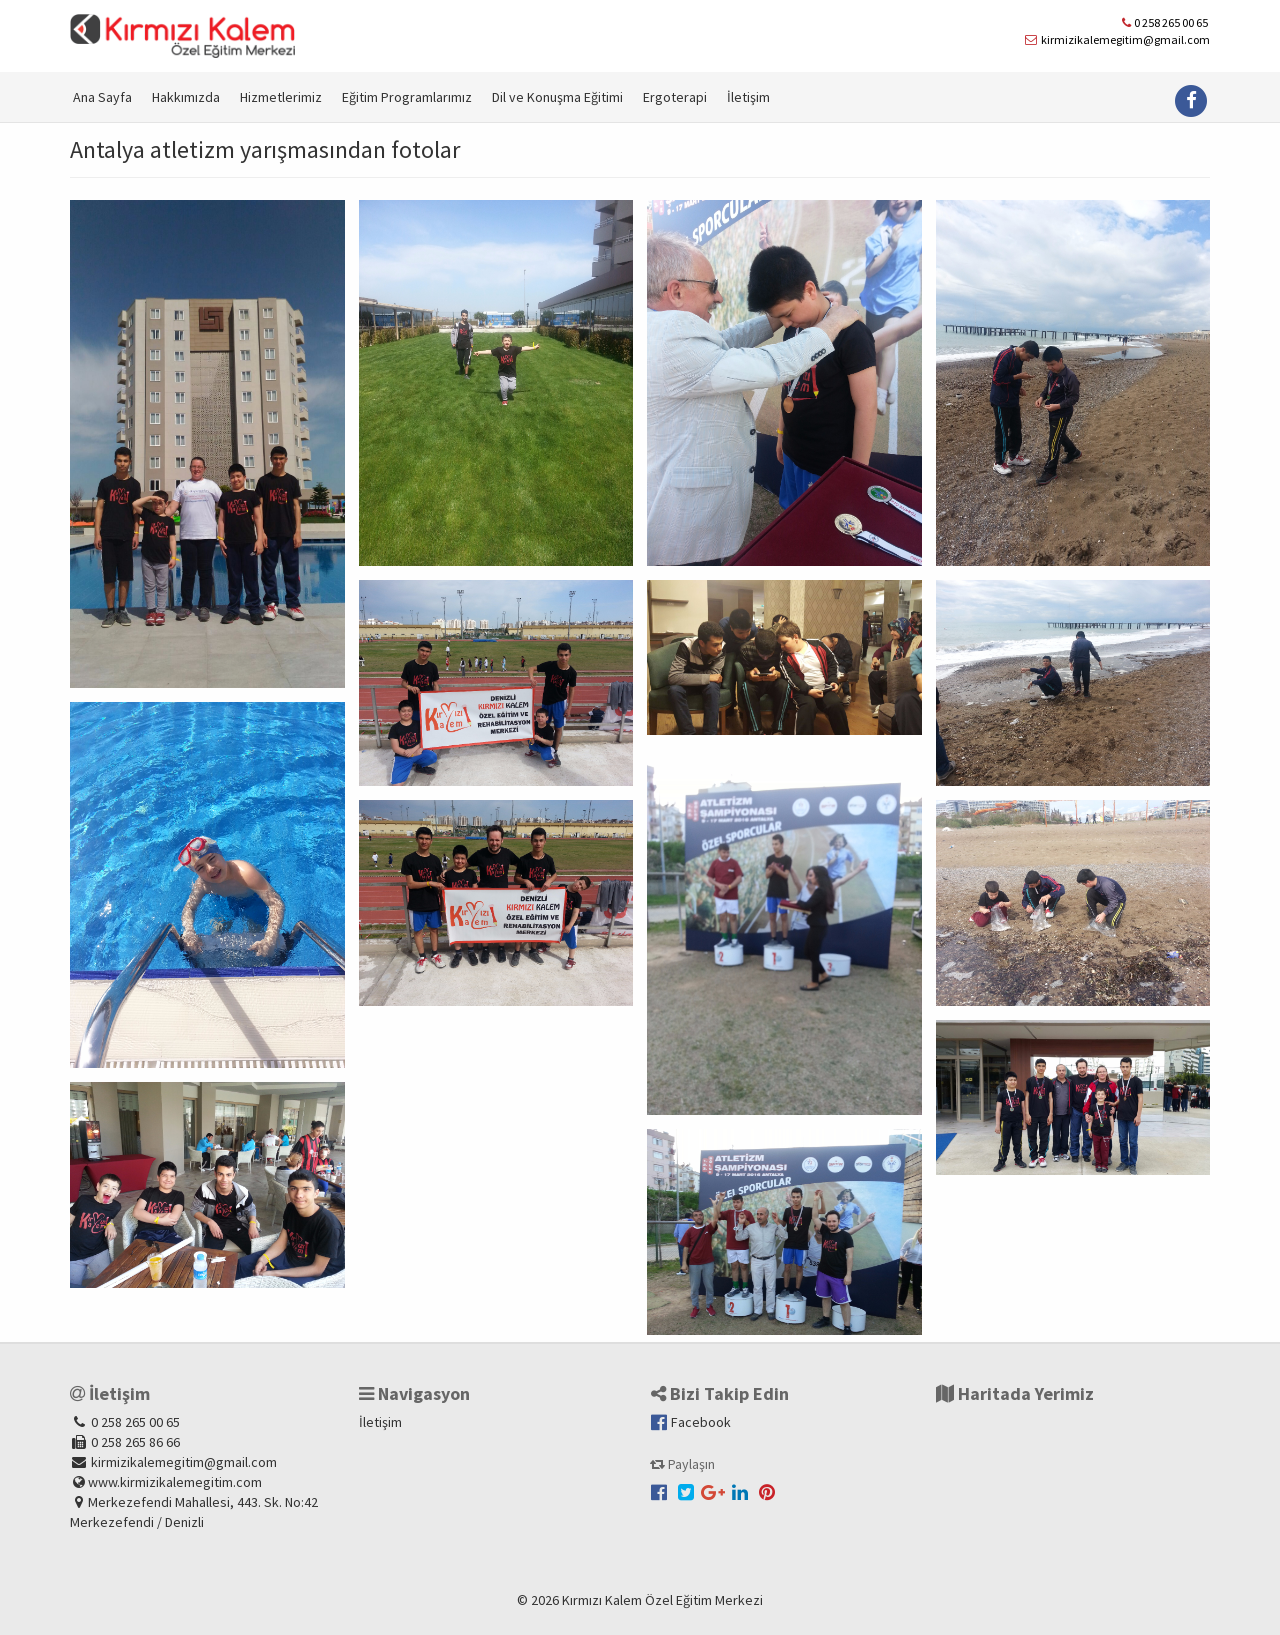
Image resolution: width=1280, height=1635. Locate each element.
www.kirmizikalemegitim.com (175, 1482)
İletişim (748, 97)
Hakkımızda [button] (186, 97)
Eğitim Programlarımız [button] (407, 97)
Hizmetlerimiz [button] (281, 97)
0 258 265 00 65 (1171, 22)
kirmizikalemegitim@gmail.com (1125, 39)
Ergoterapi (675, 97)
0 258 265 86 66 (134, 1442)
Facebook (689, 1422)
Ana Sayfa (102, 97)
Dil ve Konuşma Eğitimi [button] (557, 97)
